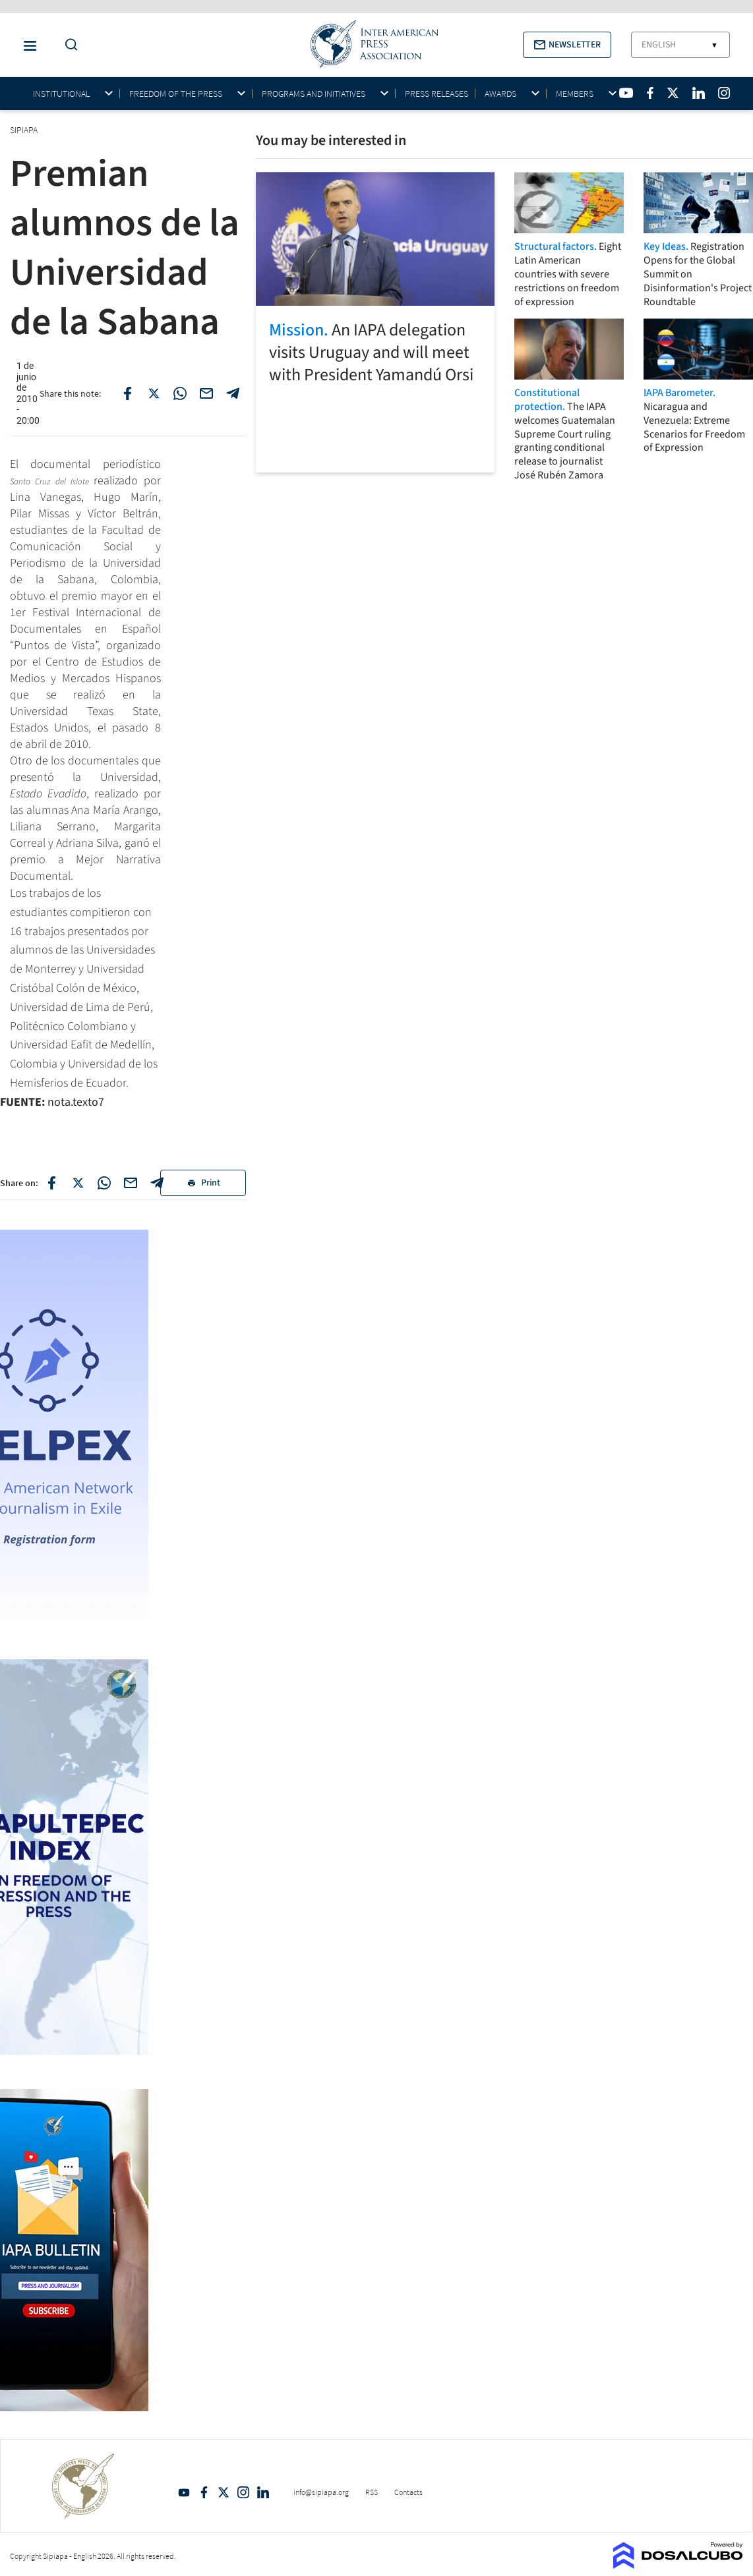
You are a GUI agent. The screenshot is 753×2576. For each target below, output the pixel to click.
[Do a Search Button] (68, 45)
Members (574, 94)
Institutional (61, 94)
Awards (500, 94)
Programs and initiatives (313, 94)
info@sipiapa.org (321, 2492)
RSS (371, 2492)
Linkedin (263, 2492)
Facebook (204, 2492)
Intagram (243, 2492)
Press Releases (436, 94)
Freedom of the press (175, 94)
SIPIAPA (25, 130)
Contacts (408, 2492)
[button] (567, 45)
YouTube (184, 2492)
